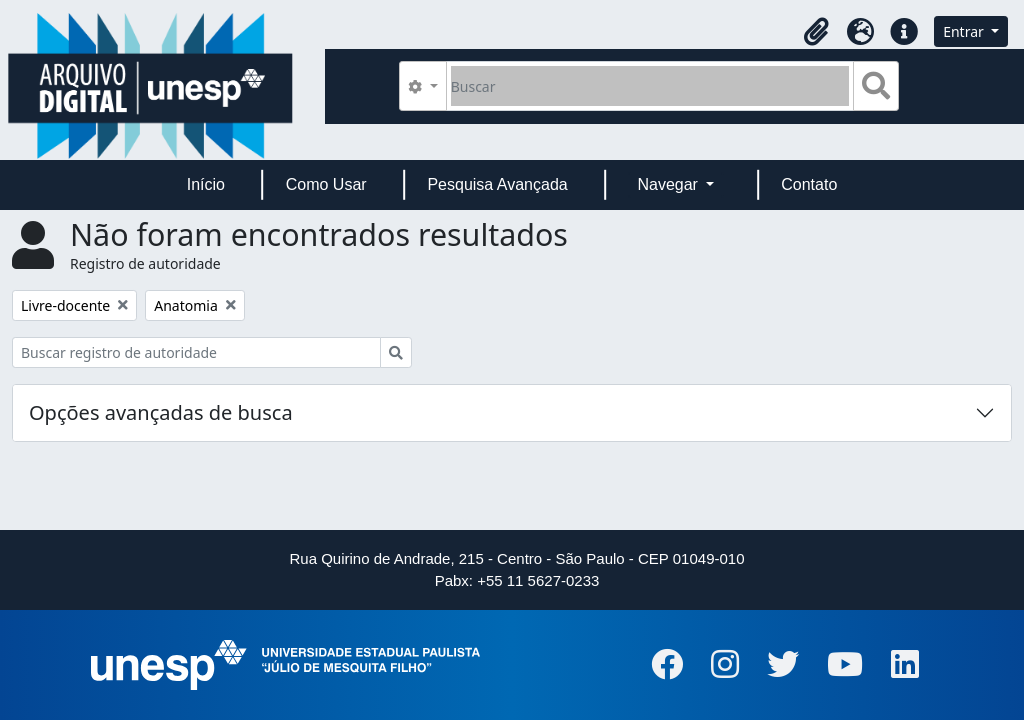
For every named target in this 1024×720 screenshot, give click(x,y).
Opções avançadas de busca (161, 412)
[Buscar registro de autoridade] (196, 352)
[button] (816, 32)
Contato (809, 184)
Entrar (965, 31)
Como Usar (326, 184)
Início (206, 184)
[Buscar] (650, 86)
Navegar (669, 184)
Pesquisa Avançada (497, 184)
